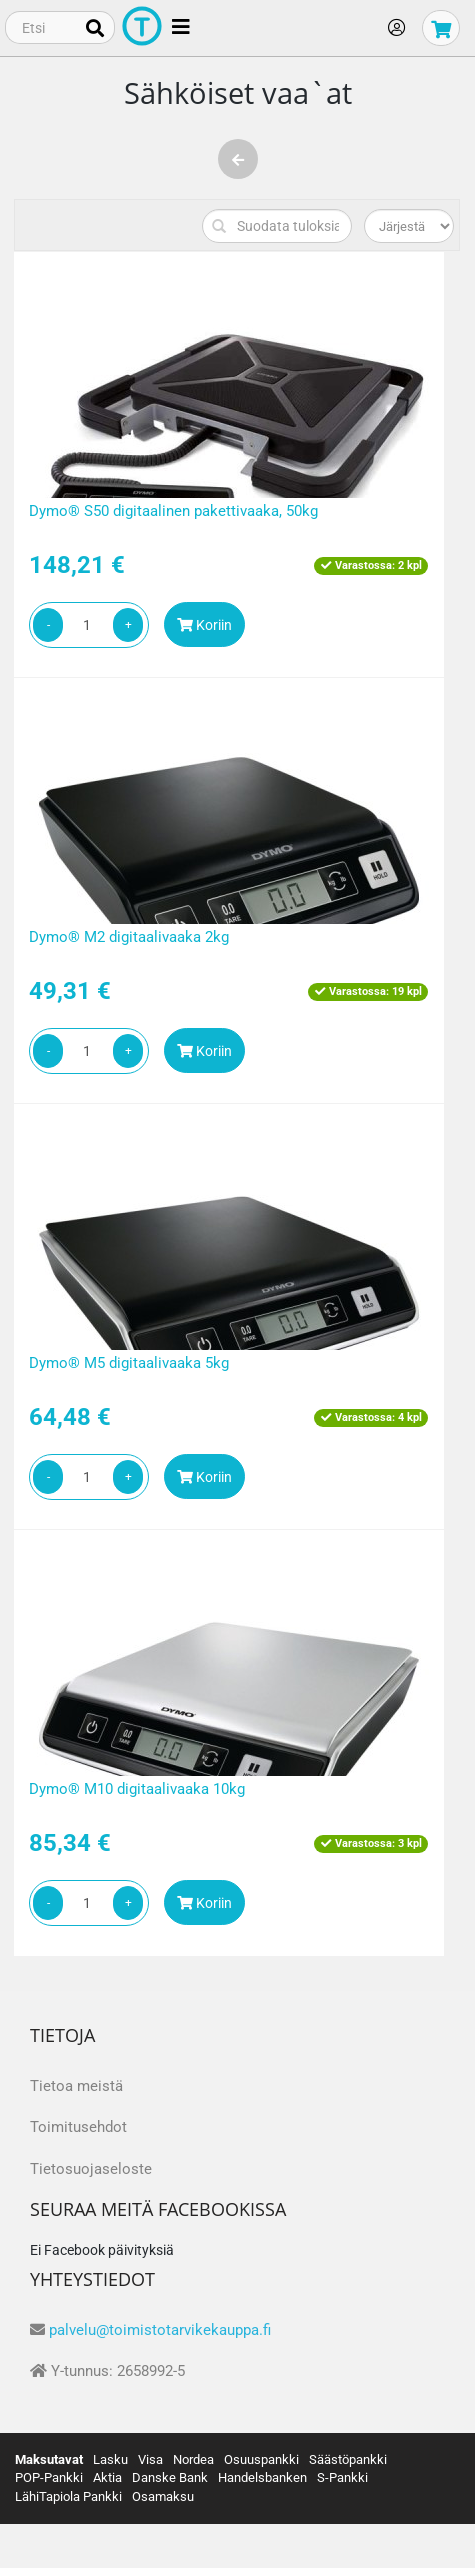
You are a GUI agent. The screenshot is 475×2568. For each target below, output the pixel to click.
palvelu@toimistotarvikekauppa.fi (160, 2330)
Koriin (204, 625)
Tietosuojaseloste (91, 2169)
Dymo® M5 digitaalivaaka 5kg (129, 1363)
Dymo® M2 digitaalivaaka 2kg (129, 937)
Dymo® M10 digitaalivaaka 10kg (137, 1789)
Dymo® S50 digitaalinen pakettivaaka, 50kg (173, 511)
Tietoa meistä (76, 2086)
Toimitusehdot (78, 2127)
